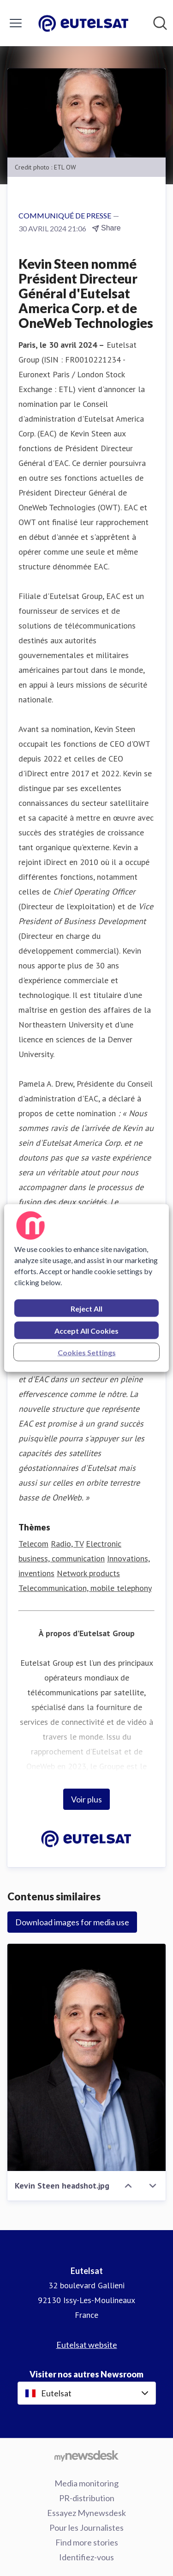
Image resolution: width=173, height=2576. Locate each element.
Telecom (33, 1543)
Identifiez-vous (86, 2557)
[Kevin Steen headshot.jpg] (86, 2057)
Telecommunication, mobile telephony (85, 1588)
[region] (86, 1288)
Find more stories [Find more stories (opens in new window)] (86, 2542)
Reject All (86, 1308)
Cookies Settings (87, 1352)
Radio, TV (67, 1543)
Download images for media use (72, 1922)
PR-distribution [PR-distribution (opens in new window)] (86, 2498)
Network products (88, 1573)
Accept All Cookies (86, 1330)
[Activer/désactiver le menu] (16, 23)
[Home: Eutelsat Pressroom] (84, 23)
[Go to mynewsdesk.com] (86, 2455)
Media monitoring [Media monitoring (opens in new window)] (86, 2483)
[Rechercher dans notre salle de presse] (160, 23)
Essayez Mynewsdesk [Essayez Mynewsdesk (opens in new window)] (86, 2513)
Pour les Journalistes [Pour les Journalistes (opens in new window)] (86, 2527)
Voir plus (86, 1799)
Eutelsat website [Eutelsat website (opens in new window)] (86, 2345)
